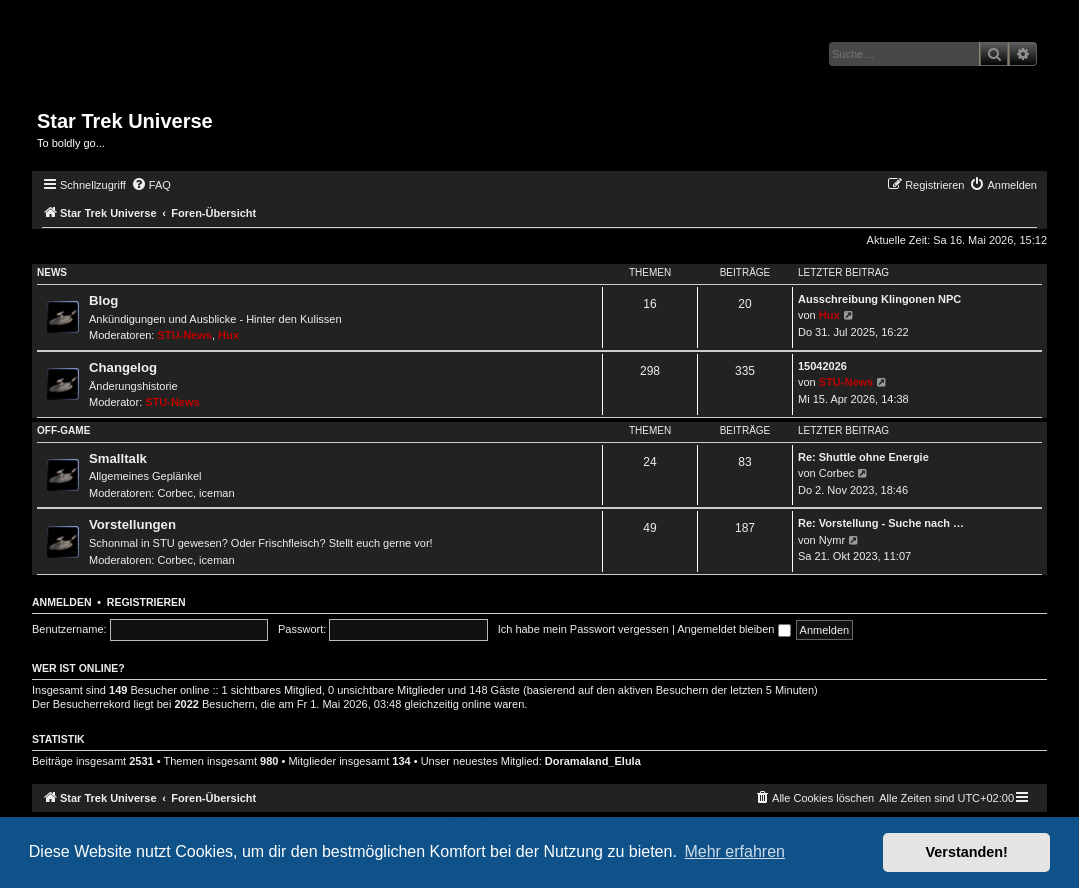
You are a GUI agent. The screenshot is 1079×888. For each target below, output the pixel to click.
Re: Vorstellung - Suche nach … (881, 523)
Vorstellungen (132, 524)
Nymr (832, 540)
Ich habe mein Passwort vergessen (583, 629)
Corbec (175, 493)
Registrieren (146, 602)
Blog (103, 300)
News (52, 272)
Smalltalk (118, 458)
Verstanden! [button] (967, 852)
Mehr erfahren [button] (734, 851)
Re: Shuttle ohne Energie (863, 457)
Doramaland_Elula (593, 761)
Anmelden (62, 602)
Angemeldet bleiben (733, 629)
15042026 (822, 366)
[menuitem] (151, 185)
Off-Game (63, 430)
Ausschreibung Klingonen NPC (879, 299)
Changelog (123, 367)
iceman (216, 493)
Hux (228, 335)
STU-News (185, 335)
